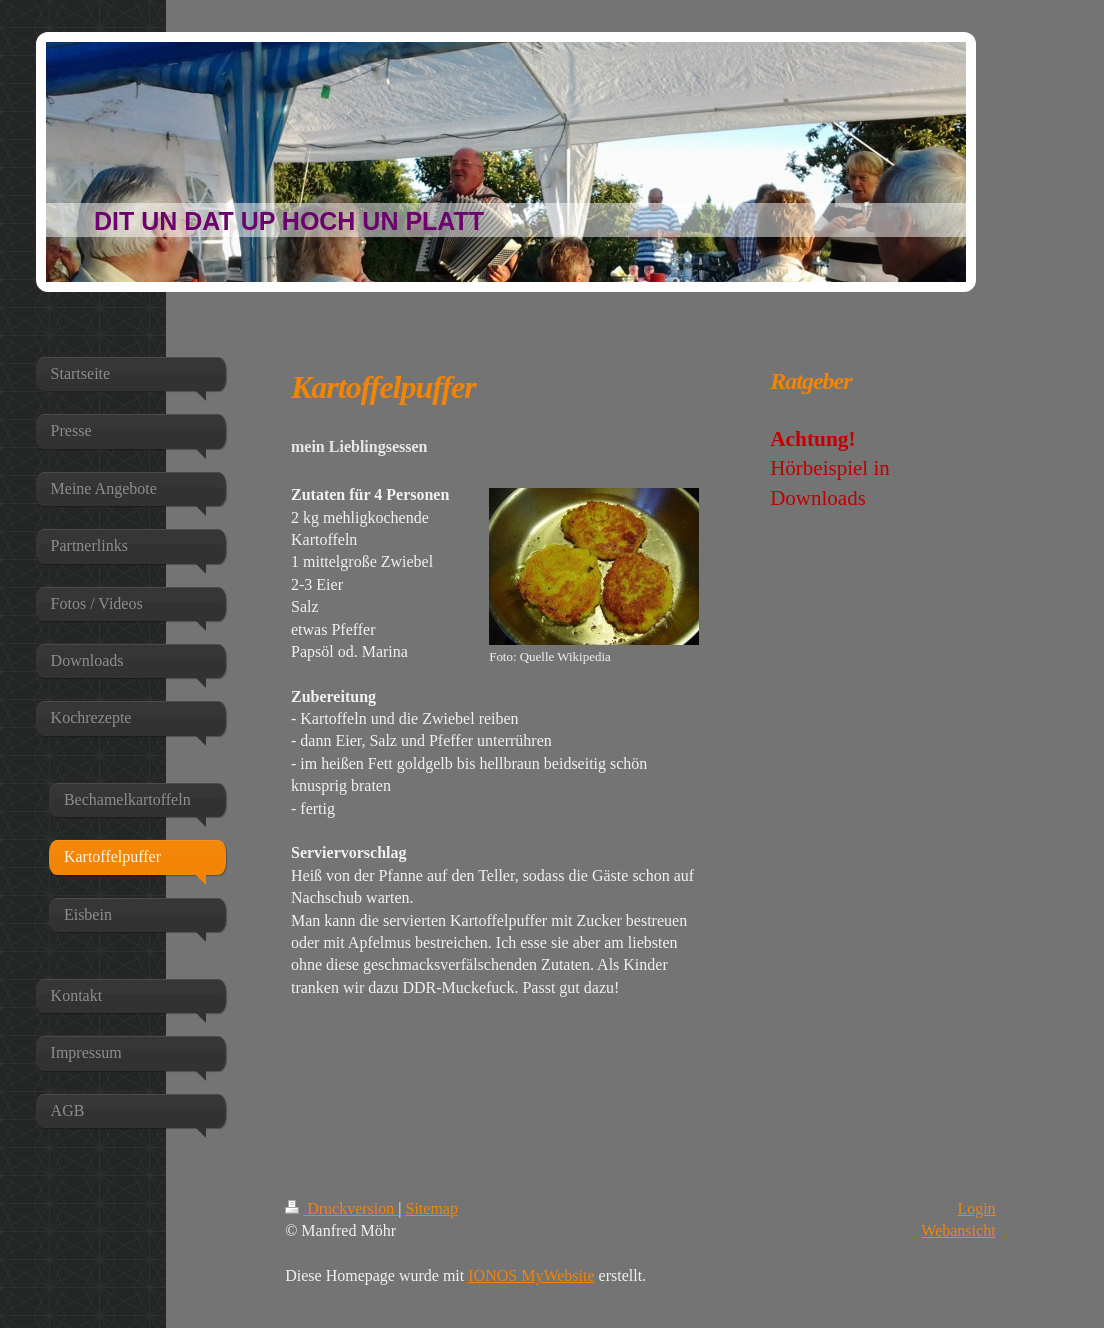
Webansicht (958, 1230)
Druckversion (341, 1208)
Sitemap (432, 1208)
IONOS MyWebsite (531, 1275)
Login (976, 1208)
